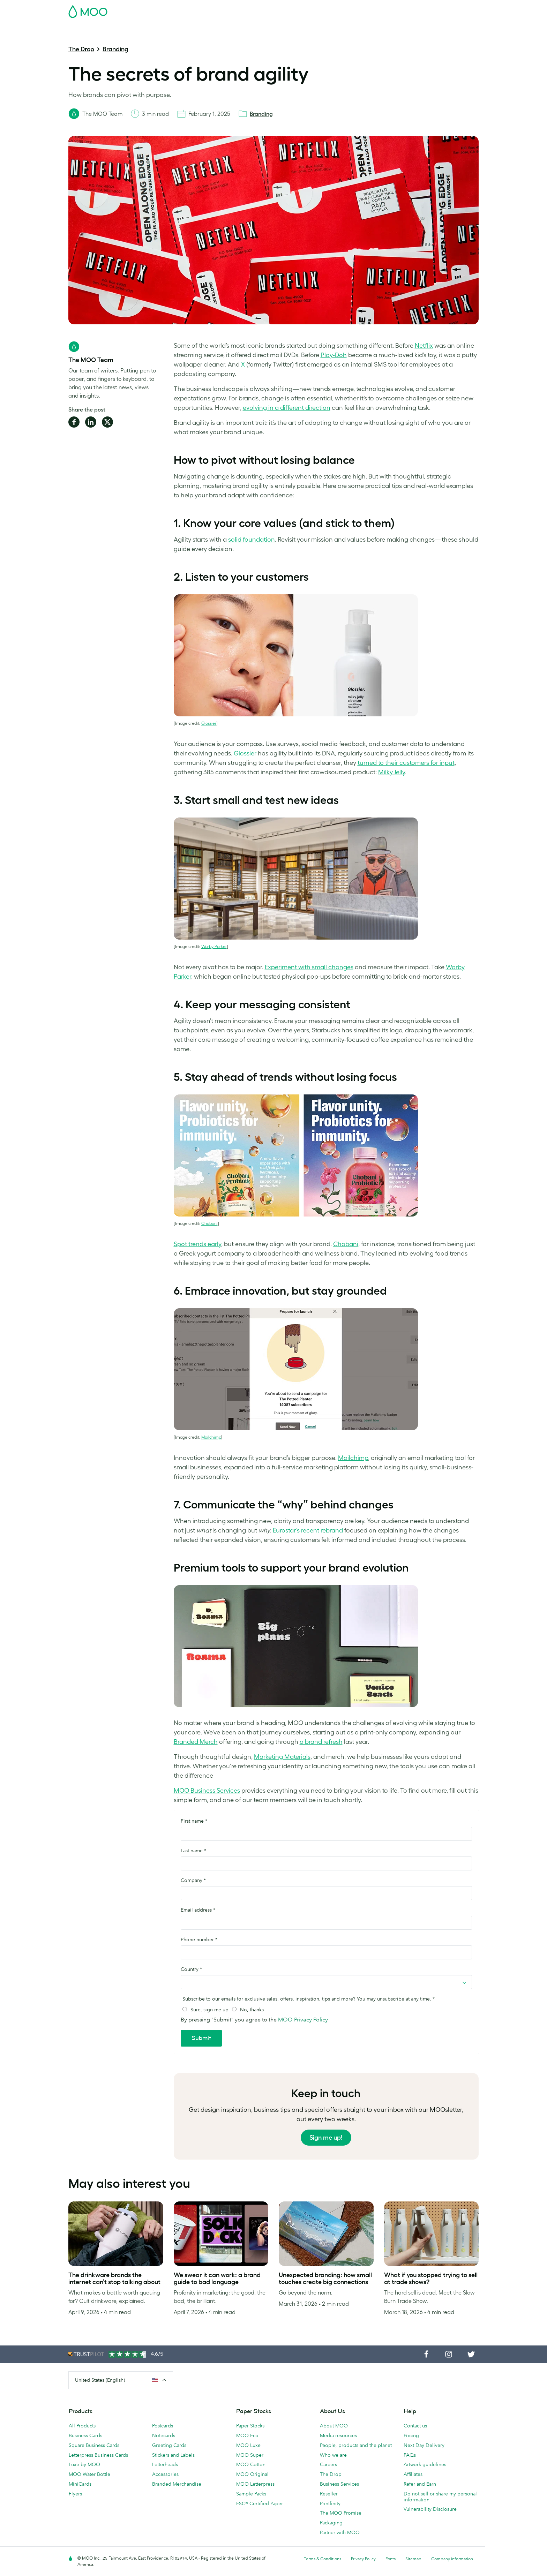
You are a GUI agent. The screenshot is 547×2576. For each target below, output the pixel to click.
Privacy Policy (363, 2558)
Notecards (163, 2435)
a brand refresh (321, 1741)
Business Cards (86, 28)
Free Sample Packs (332, 9)
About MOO (334, 2426)
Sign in (393, 9)
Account (369, 9)
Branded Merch (196, 1741)
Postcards (125, 28)
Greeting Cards (169, 2445)
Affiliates (413, 2474)
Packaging (331, 2522)
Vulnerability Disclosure (430, 2509)
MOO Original (252, 2474)
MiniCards (80, 2484)
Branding (115, 49)
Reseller (329, 2494)
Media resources (338, 2435)
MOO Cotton (250, 2464)
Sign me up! (326, 2137)
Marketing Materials (217, 28)
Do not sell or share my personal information (440, 2497)
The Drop (81, 49)
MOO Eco (247, 2435)
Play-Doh (334, 355)
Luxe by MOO (84, 2464)
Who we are (333, 2455)
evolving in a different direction (286, 407)
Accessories (165, 2474)
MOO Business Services (207, 1790)
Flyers (75, 2494)
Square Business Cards (94, 2445)
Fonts (390, 2558)
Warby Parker (214, 946)
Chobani (209, 1223)
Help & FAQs (447, 28)
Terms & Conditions (322, 2558)
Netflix (424, 345)
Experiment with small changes (309, 967)
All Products (82, 2426)
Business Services (361, 28)
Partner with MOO (340, 2532)
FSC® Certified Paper (259, 2503)
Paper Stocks (250, 2426)
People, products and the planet (356, 2445)
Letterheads (165, 2464)
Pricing (411, 2435)
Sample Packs (251, 2494)
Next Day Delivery (424, 2445)
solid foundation (251, 539)
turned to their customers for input (406, 762)
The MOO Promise (340, 2513)
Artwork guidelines (425, 2464)
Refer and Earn (420, 2484)
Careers (328, 2464)
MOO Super (249, 2455)
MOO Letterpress (255, 2484)
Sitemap (413, 2558)
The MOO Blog (407, 28)
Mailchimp (211, 1437)
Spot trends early (197, 1244)
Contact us (415, 2426)
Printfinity (330, 2503)
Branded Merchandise (176, 2484)
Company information (452, 2558)
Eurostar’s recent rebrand (308, 1530)
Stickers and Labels (173, 2455)
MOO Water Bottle (89, 2474)
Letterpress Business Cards (98, 2455)
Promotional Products (306, 28)
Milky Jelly (391, 772)
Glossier (208, 723)
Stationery (260, 28)
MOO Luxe (248, 2445)
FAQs (410, 2455)
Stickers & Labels (165, 28)
